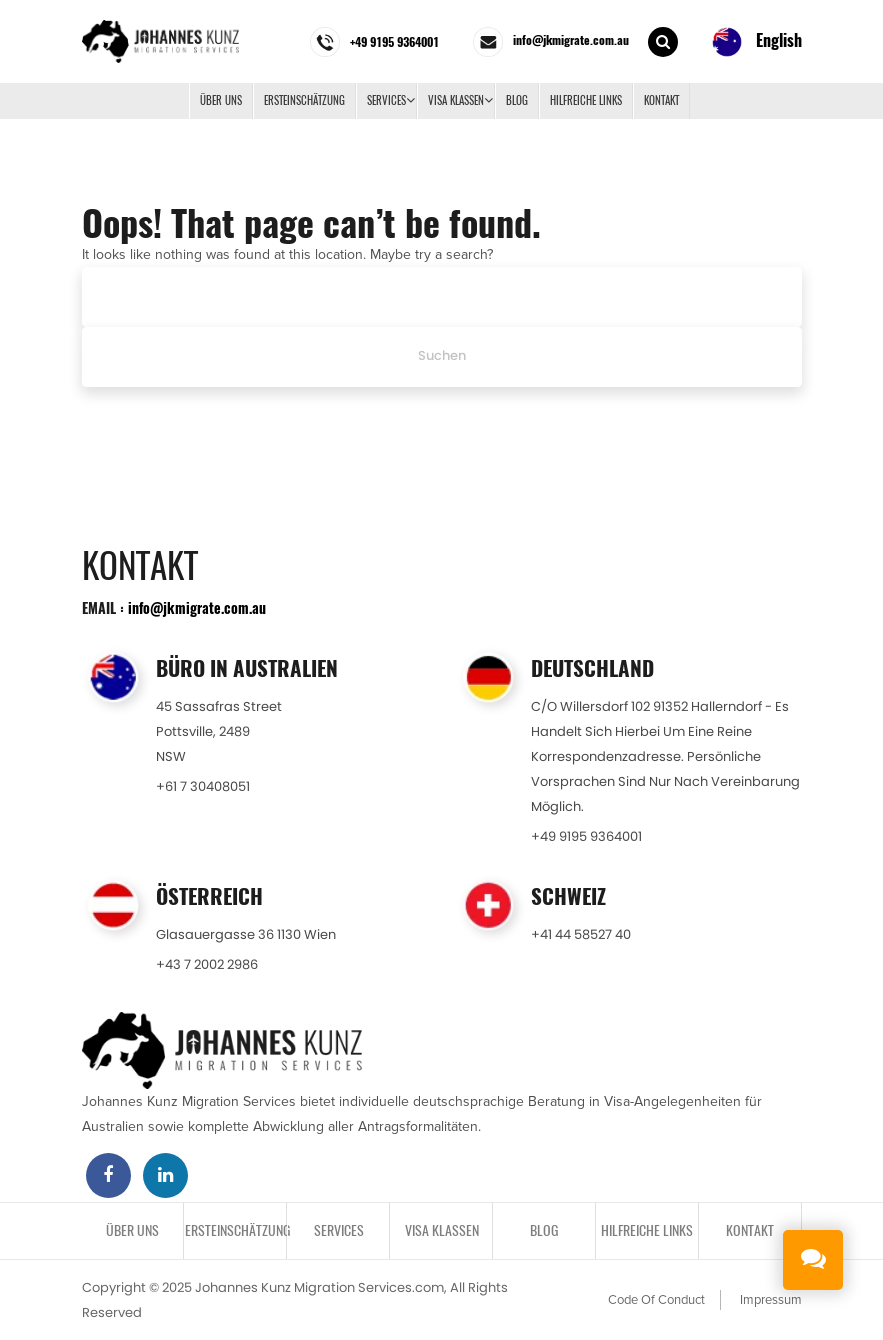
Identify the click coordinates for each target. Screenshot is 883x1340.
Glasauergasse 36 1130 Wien (246, 934)
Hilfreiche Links (586, 100)
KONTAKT (661, 100)
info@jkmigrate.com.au (197, 607)
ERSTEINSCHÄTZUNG (304, 100)
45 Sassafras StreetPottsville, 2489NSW (219, 731)
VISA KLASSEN (456, 100)
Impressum (771, 1300)
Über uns (221, 100)
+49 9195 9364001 (586, 836)
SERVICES (386, 100)
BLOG (517, 100)
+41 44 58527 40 (581, 934)
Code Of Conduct (656, 1300)
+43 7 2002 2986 (207, 964)
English (757, 42)
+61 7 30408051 (203, 786)
